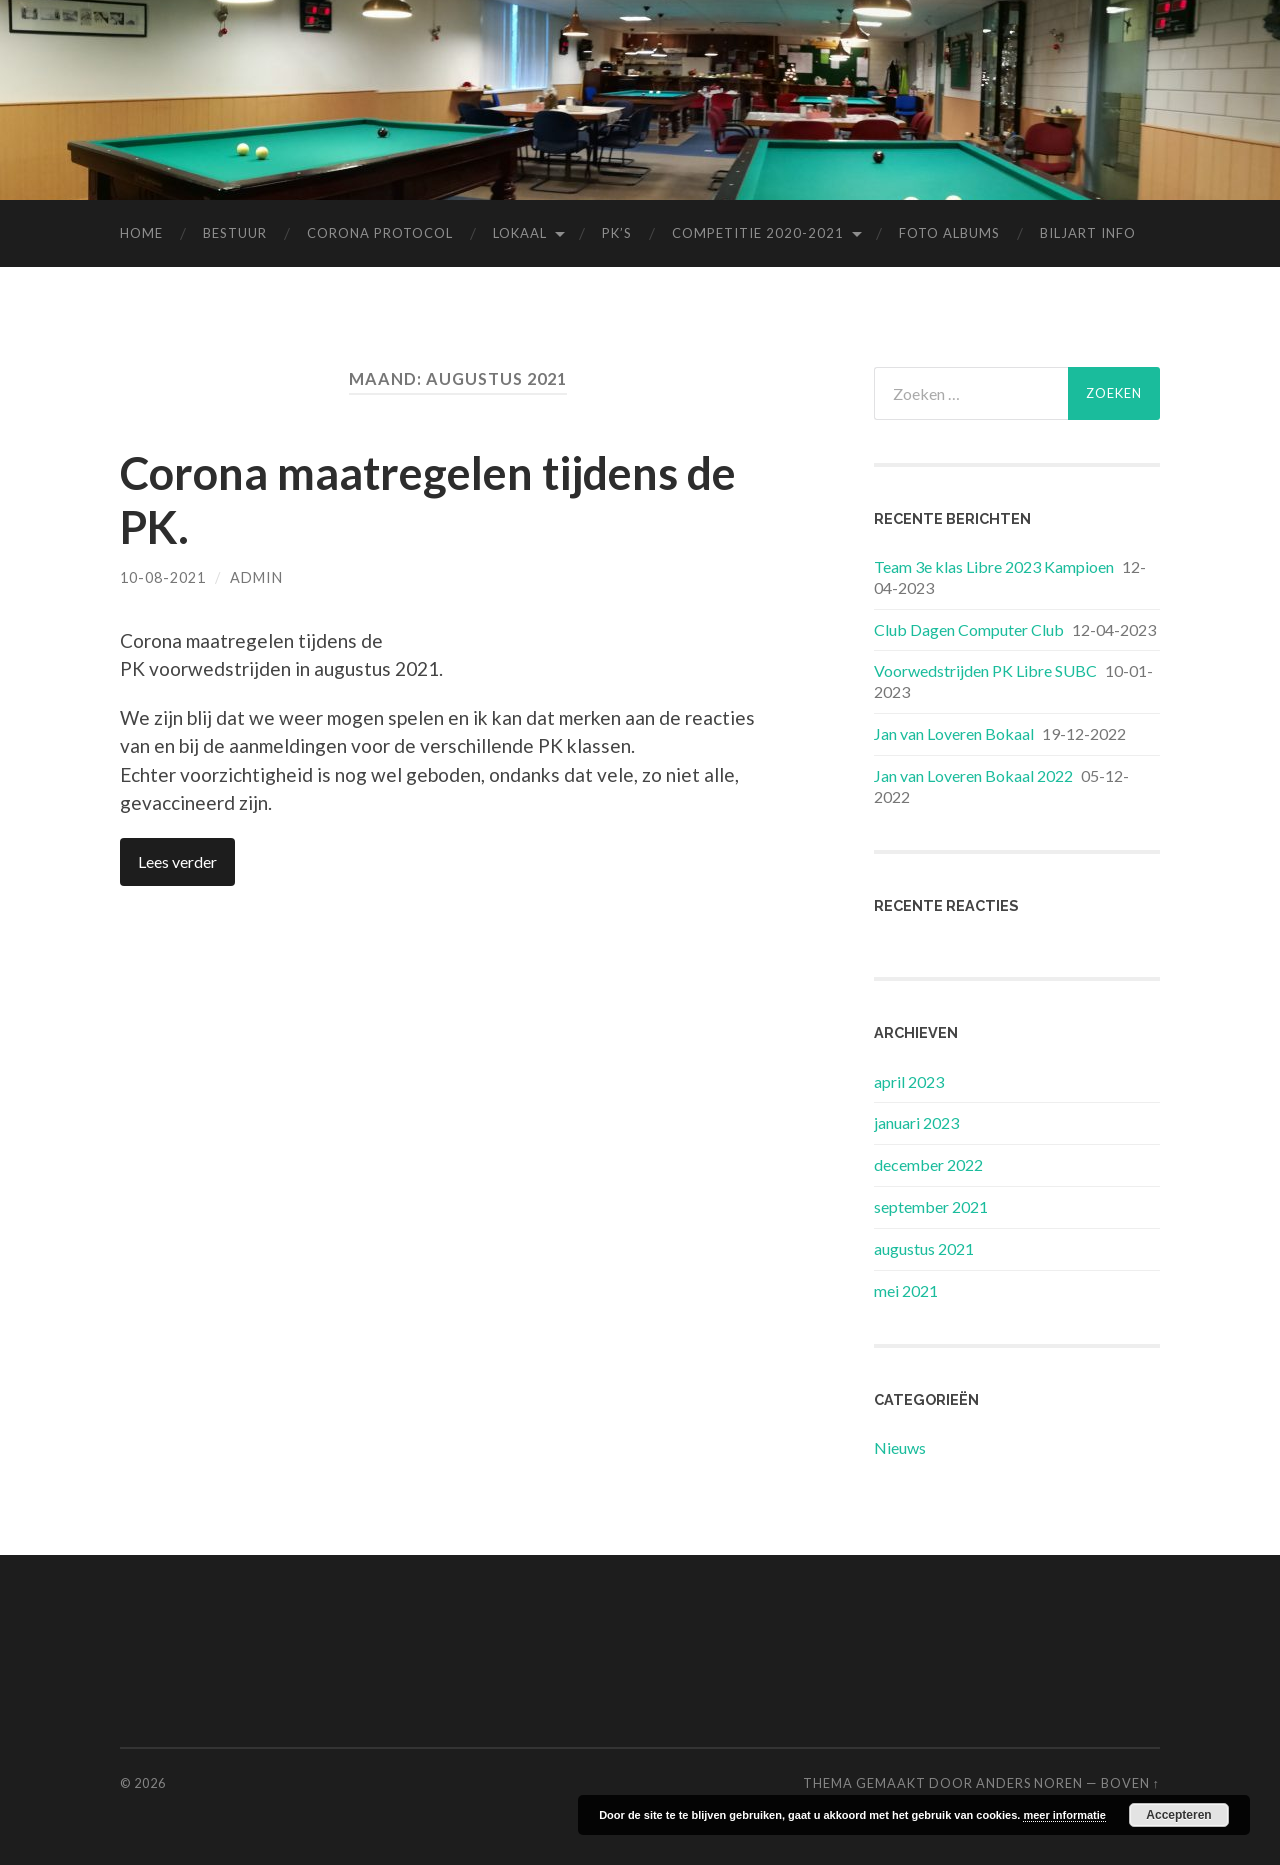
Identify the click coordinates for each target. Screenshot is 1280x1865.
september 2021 (931, 1206)
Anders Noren (1029, 1783)
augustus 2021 (924, 1248)
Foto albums (949, 233)
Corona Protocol (380, 233)
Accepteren (1178, 1815)
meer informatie (1064, 1815)
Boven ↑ (1130, 1783)
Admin (256, 577)
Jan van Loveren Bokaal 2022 (973, 775)
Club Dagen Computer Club (969, 629)
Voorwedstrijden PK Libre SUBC (985, 670)
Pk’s (617, 233)
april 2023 (909, 1081)
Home (141, 233)
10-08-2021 (163, 577)
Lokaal (520, 233)
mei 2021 (906, 1290)
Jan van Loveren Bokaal (954, 733)
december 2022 (928, 1164)
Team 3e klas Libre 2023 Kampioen (994, 566)
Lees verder (177, 861)
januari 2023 (916, 1122)
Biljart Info (1088, 233)
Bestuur (235, 233)
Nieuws (900, 1447)
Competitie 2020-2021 (758, 233)
